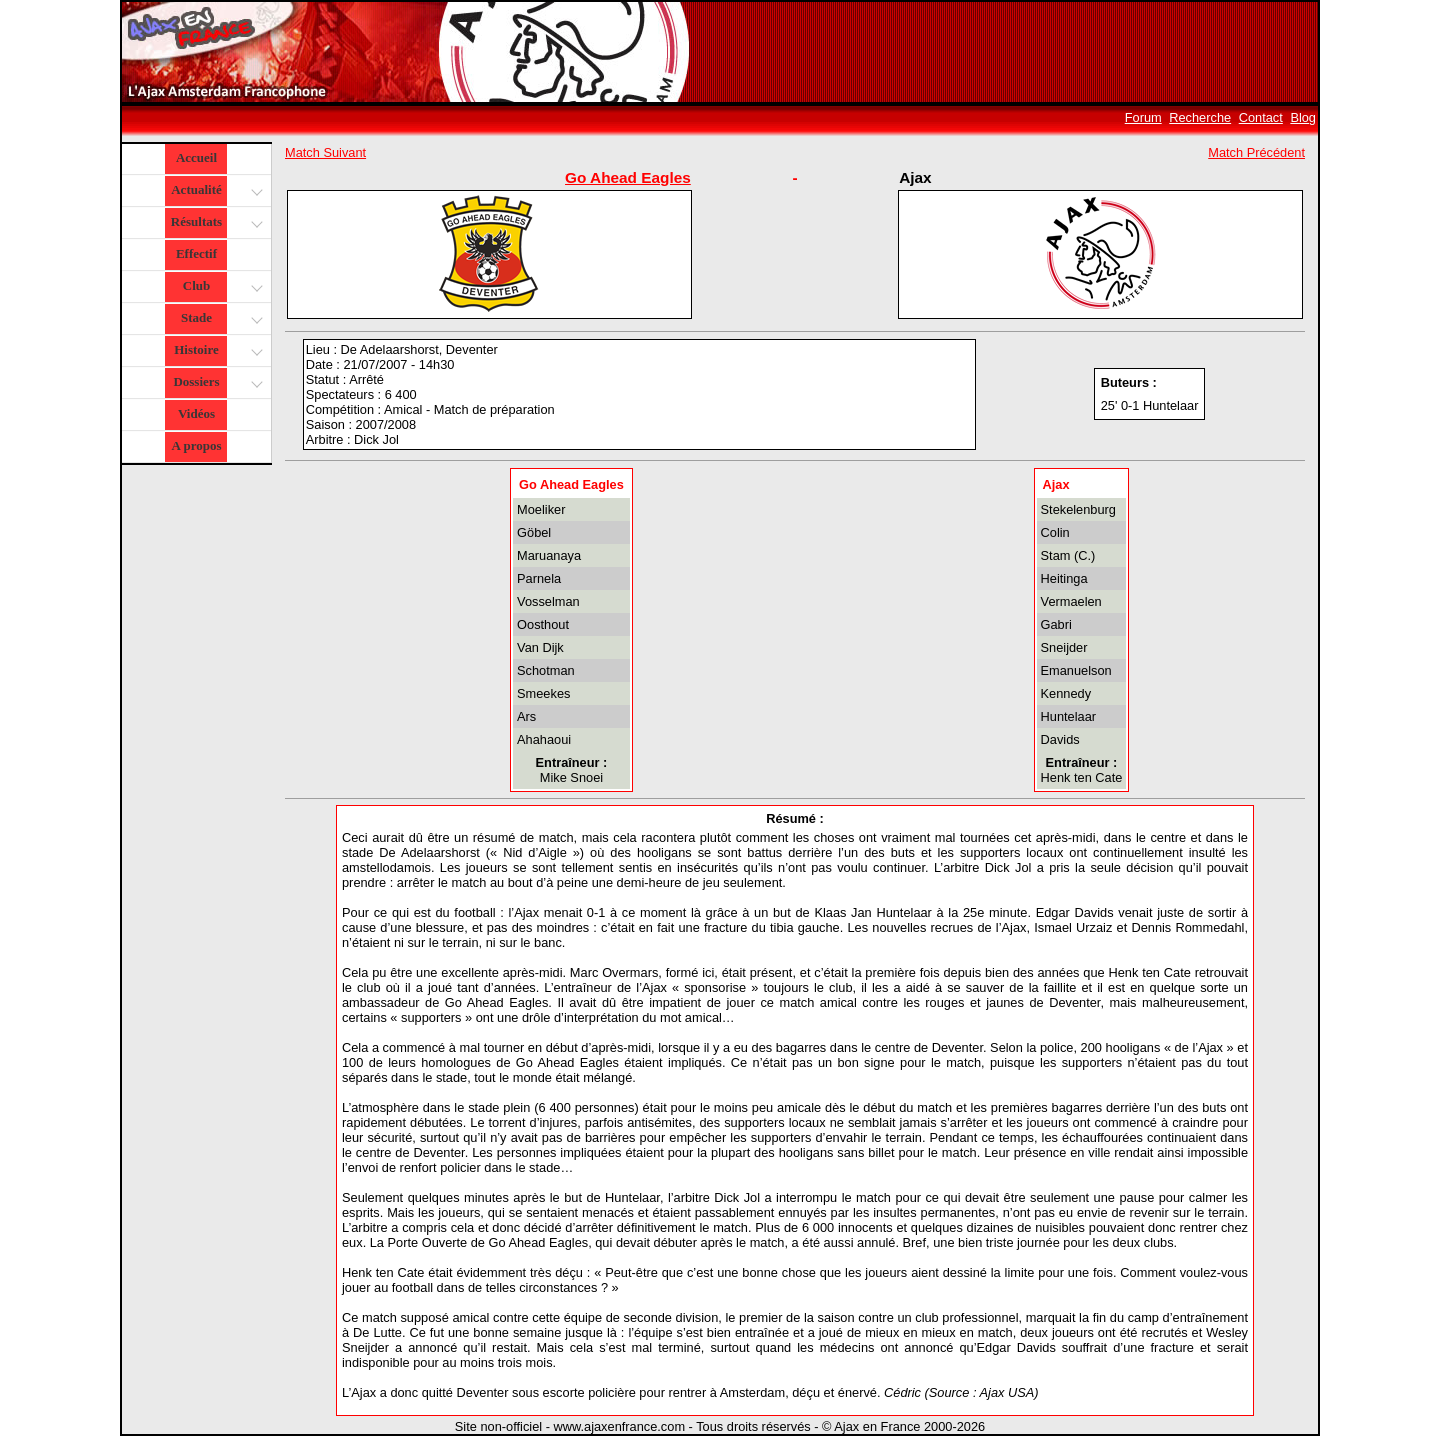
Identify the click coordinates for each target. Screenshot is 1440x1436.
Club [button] (220, 287)
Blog (1303, 117)
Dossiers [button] (215, 383)
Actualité (215, 191)
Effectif (196, 253)
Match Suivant (325, 152)
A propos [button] (197, 445)
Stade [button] (219, 319)
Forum (1143, 117)
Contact (1261, 117)
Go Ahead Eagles (628, 177)
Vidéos (196, 413)
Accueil (196, 157)
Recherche (1200, 117)
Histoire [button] (216, 351)
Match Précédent (1256, 152)
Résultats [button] (214, 223)
